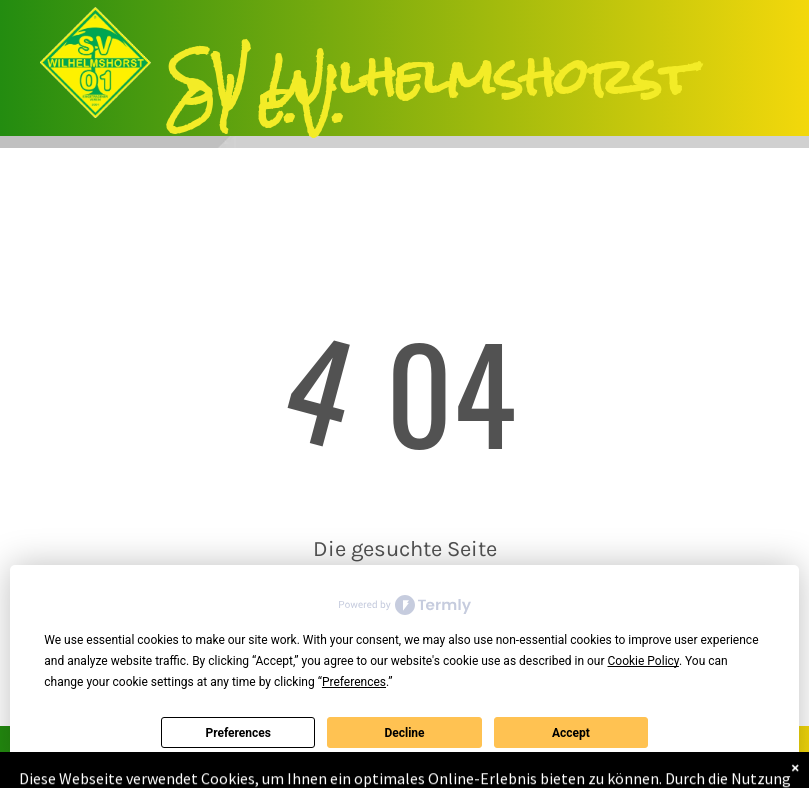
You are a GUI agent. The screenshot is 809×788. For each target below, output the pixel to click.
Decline (404, 733)
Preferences (238, 733)
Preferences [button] (354, 682)
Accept (571, 733)
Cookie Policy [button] (643, 661)
